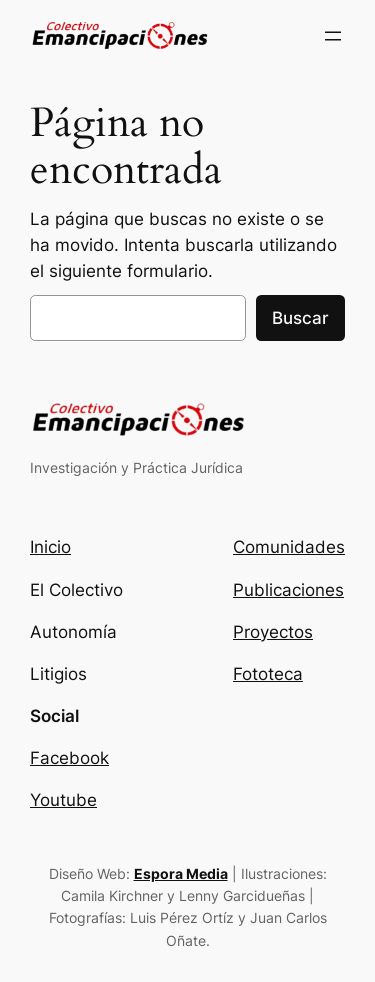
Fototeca (268, 674)
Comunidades (289, 547)
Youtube (63, 800)
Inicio (50, 547)
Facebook (69, 758)
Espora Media (181, 873)
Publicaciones (288, 590)
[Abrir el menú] (333, 36)
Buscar (300, 318)
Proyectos (273, 632)
